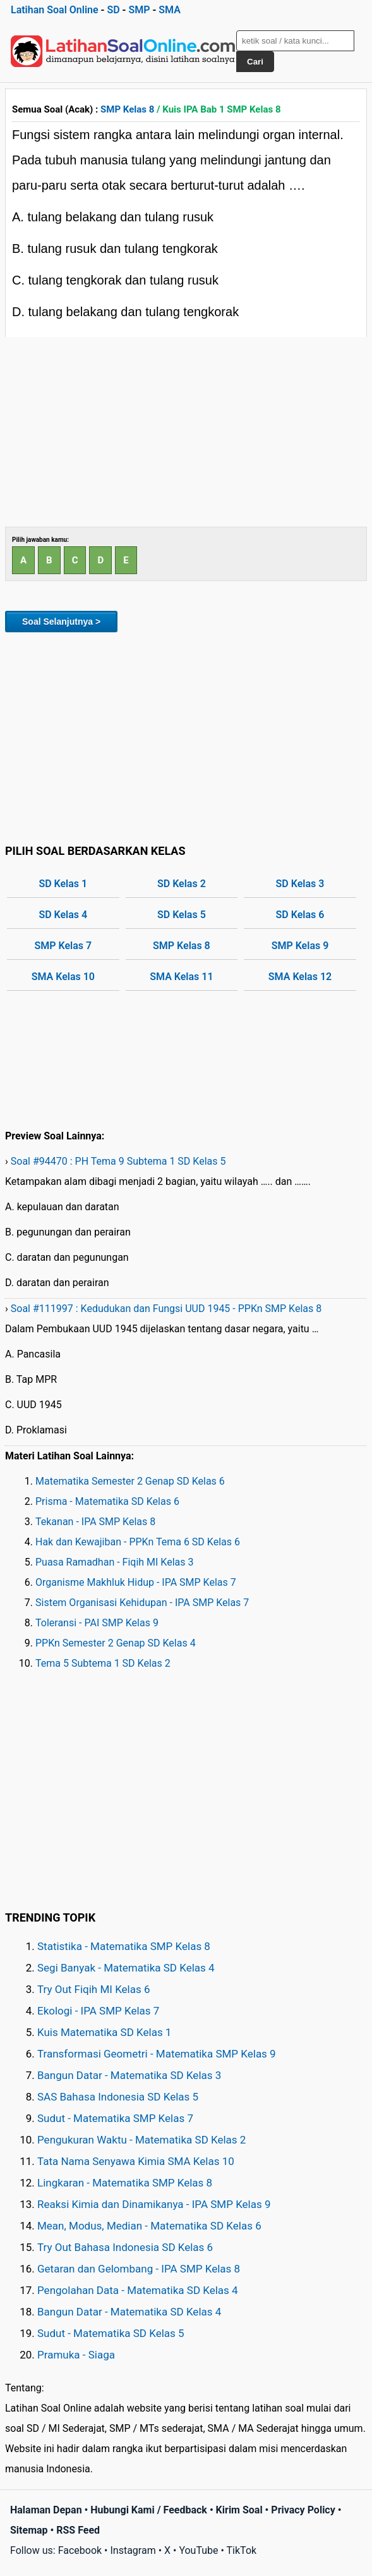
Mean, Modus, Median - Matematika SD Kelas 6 (149, 2225)
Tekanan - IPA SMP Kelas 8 (95, 1522)
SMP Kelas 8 (127, 109)
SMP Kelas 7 (63, 946)
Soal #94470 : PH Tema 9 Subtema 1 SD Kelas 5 (118, 1161)
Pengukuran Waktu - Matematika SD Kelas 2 (141, 2139)
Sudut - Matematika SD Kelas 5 (110, 2333)
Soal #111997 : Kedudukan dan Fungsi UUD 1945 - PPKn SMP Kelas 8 (166, 1309)
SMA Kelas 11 (181, 977)
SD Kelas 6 (300, 915)
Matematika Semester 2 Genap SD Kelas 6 (130, 1481)
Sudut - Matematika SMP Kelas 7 (115, 2118)
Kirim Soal (239, 2510)
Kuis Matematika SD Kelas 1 (104, 2032)
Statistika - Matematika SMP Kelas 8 (123, 1946)
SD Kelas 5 (181, 915)
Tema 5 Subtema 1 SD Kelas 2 (103, 1663)
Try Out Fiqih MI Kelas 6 (93, 1989)
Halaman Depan (46, 2510)
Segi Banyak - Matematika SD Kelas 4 (126, 1967)
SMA (170, 10)
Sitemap (29, 2530)
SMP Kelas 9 (300, 946)
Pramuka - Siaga (76, 2354)
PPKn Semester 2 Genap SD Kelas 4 (115, 1643)
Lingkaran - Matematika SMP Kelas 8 (124, 2182)
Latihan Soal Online (55, 10)
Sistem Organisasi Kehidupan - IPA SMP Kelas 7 (142, 1603)
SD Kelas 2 (181, 884)
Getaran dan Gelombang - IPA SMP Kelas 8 (138, 2268)
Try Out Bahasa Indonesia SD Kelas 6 (125, 2247)
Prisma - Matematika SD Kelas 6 (107, 1501)
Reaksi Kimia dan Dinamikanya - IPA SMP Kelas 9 (154, 2204)
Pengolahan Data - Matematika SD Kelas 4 (137, 2290)
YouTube (198, 2550)
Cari (255, 61)
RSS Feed (78, 2530)
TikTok (242, 2550)
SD (113, 10)
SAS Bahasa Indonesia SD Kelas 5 (117, 2096)
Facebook (80, 2550)
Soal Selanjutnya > (61, 621)
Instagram (132, 2550)
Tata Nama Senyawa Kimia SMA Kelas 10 (135, 2161)
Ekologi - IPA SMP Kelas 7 (98, 2010)
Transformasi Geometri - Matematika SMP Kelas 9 (156, 2053)
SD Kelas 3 (300, 884)
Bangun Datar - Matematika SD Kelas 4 (129, 2311)
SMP (139, 10)
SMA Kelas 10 (63, 977)
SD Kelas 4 (63, 915)
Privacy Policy (303, 2510)
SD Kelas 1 (63, 884)
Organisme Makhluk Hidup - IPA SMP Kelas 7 (135, 1582)
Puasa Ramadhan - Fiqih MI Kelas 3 (114, 1562)
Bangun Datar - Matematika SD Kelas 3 (129, 2075)
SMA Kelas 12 (300, 977)
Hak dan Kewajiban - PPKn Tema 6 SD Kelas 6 (137, 1542)
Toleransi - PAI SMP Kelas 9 (97, 1623)
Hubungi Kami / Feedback (148, 2510)
